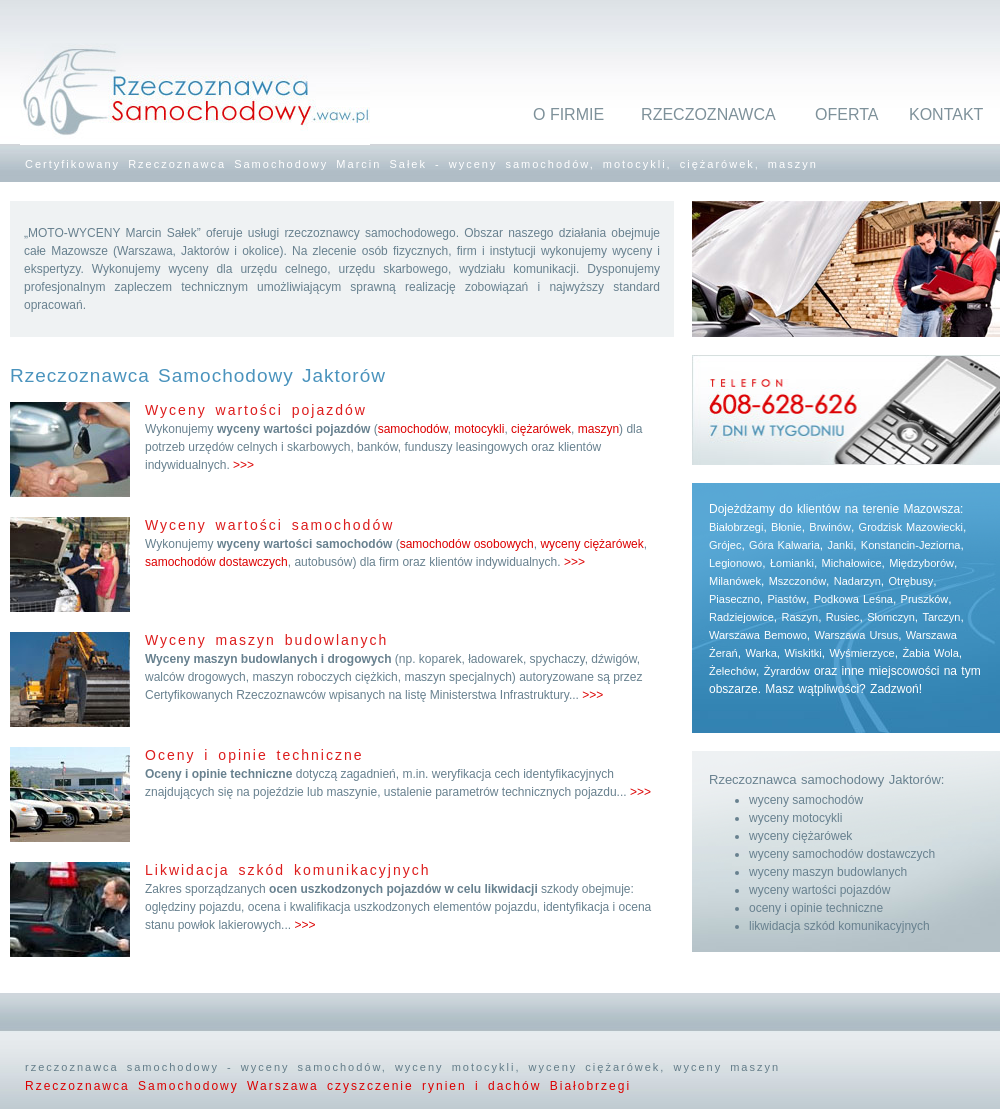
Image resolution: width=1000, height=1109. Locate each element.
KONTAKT (946, 114)
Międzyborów (921, 563)
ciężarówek (541, 429)
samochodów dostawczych (216, 562)
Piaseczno (734, 599)
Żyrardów (787, 671)
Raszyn (799, 617)
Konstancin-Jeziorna (911, 545)
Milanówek (735, 581)
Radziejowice (741, 617)
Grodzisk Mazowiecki (911, 527)
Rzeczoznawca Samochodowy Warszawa (176, 1086)
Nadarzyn (857, 581)
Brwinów (830, 527)
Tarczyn (942, 617)
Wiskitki (802, 653)
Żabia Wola (930, 653)
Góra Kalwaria (784, 545)
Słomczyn (891, 617)
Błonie (786, 527)
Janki (840, 545)
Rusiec (843, 617)
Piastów (786, 599)
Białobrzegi (736, 527)
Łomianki (792, 563)
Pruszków (925, 599)
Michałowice (852, 563)
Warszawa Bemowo (758, 635)
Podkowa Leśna (853, 599)
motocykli (479, 429)
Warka (760, 653)
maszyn (598, 429)
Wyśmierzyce (861, 653)
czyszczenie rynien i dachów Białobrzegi (479, 1086)
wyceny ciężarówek (591, 544)
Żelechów (732, 671)
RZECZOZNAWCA (708, 114)
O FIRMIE (568, 114)
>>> (243, 465)
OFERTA (846, 114)
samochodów (413, 429)
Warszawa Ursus (856, 635)
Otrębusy (911, 581)
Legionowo (735, 563)
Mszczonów (797, 581)
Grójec (725, 545)
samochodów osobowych (467, 544)
